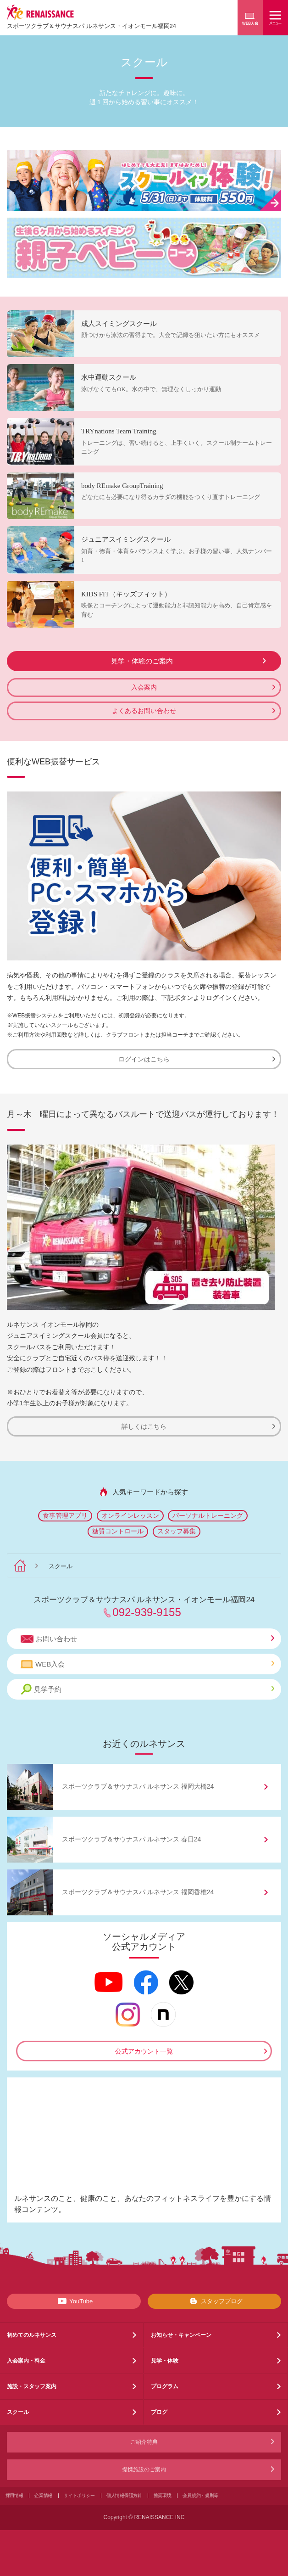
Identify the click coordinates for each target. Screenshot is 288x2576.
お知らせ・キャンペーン (181, 2335)
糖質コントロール (118, 1531)
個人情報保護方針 (124, 2495)
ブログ (159, 2412)
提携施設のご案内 (144, 2469)
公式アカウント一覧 (144, 2051)
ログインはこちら (196, 1059)
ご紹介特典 (144, 2442)
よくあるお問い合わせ (193, 710)
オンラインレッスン (130, 1515)
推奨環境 (163, 2495)
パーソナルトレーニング (207, 1515)
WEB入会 (147, 1664)
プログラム (164, 2386)
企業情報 (43, 2495)
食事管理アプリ (65, 1515)
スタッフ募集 (176, 1531)
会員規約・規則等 (200, 2495)
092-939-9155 (146, 1612)
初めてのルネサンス (31, 2335)
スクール (18, 2412)
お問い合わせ (147, 1639)
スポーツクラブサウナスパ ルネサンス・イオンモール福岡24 (91, 25)
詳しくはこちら (198, 1426)
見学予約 (147, 1689)
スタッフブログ (214, 2301)
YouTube (74, 2301)
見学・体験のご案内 (188, 661)
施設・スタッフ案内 (31, 2386)
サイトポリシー (79, 2495)
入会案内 (203, 687)
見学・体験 (164, 2360)
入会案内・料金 (26, 2360)
